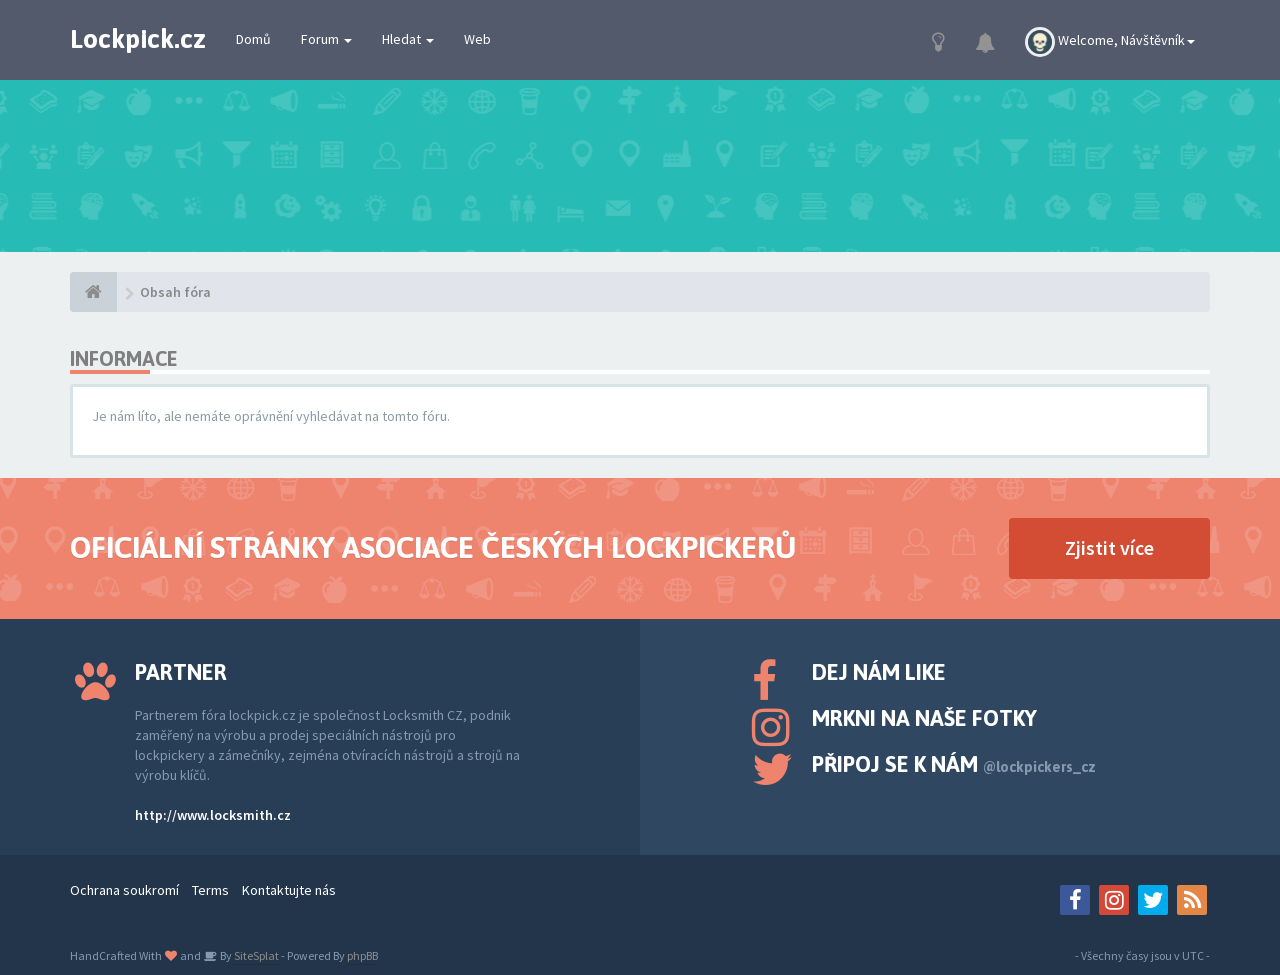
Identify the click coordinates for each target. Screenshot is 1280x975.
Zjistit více (1109, 547)
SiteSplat (255, 955)
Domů (253, 39)
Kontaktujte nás (289, 890)
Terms (210, 890)
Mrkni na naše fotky (924, 718)
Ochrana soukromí (124, 890)
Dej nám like (879, 672)
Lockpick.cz (138, 39)
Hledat (408, 39)
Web (477, 39)
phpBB (362, 955)
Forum (326, 39)
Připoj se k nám (954, 764)
